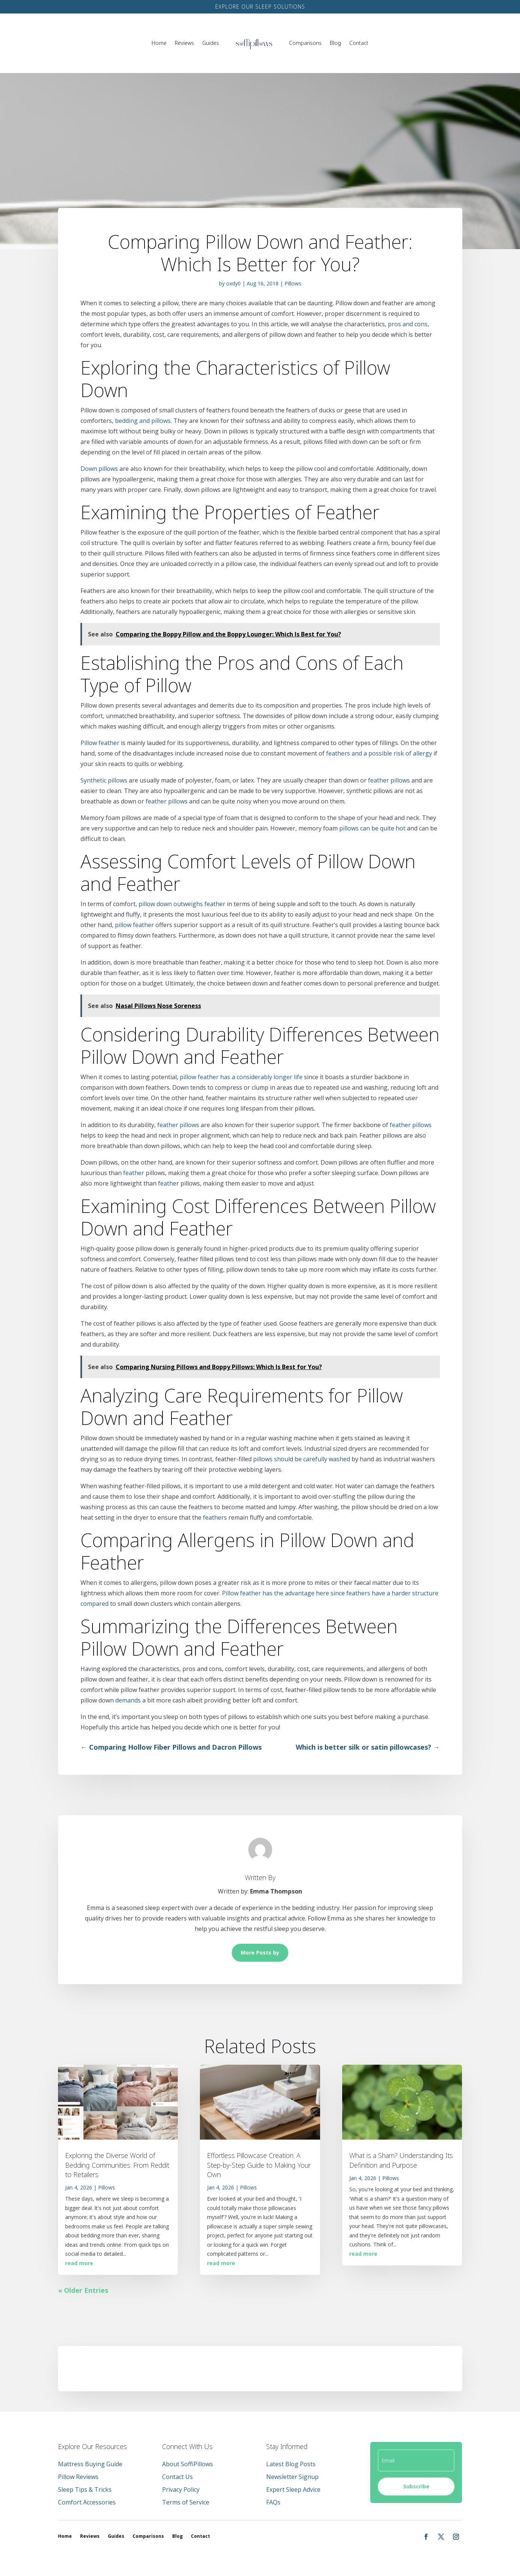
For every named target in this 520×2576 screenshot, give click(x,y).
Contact (358, 42)
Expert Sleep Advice (293, 2489)
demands (128, 1700)
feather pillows (389, 780)
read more (79, 2263)
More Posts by (260, 1952)
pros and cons (408, 324)
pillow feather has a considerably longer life (241, 1077)
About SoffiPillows (187, 2464)
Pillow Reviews (78, 2477)
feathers (215, 1517)
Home (159, 42)
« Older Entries (83, 2290)
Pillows (293, 283)
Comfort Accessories (87, 2502)
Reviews (184, 42)
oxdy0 (233, 283)
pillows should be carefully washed (301, 1459)
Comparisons (305, 42)
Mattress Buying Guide (90, 2464)
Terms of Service (185, 2502)
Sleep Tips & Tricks (85, 2489)
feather (133, 1173)
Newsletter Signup (292, 2477)
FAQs (273, 2502)
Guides (210, 42)
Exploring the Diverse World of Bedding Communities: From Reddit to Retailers (117, 2165)
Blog (335, 42)
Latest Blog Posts (291, 2464)
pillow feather (134, 925)
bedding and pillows (143, 421)
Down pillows (99, 468)
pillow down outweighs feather (182, 904)
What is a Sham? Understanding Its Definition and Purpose (401, 2160)
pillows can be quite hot (372, 828)
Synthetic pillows (103, 780)
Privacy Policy (181, 2489)
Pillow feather (99, 743)
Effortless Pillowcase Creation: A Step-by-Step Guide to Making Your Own (259, 2165)
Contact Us (177, 2477)
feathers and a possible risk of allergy (379, 753)
